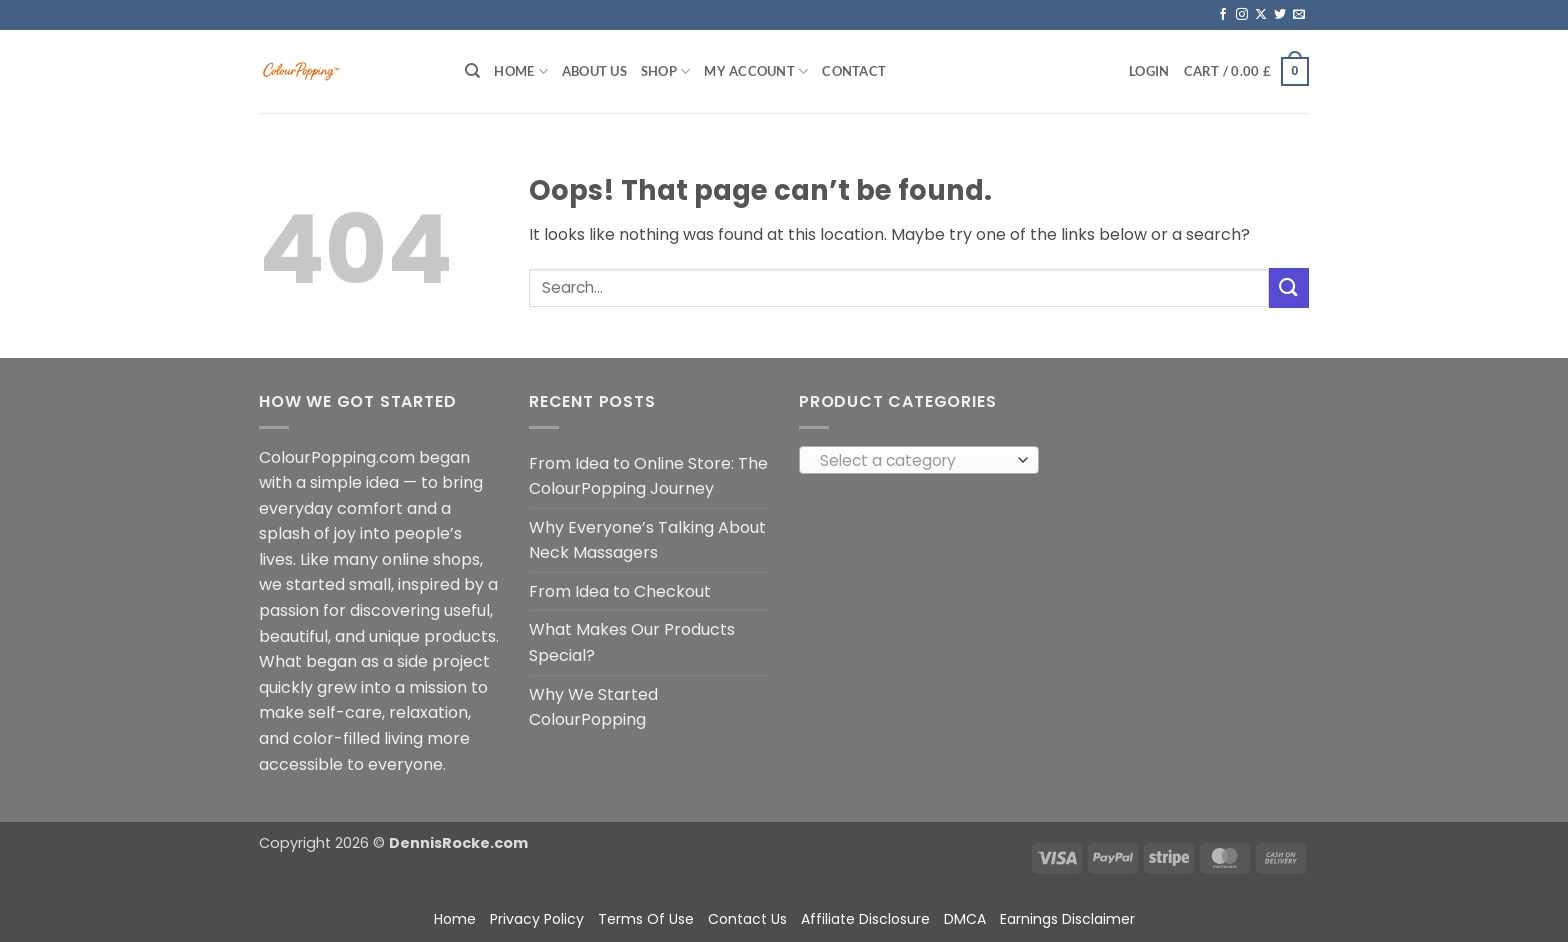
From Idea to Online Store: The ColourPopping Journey (648, 476)
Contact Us (747, 919)
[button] (1149, 71)
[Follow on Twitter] (1280, 15)
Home (520, 71)
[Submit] (1289, 287)
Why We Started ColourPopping (593, 707)
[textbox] (914, 461)
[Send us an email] (1299, 15)
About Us (594, 71)
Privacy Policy (537, 919)
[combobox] (919, 460)
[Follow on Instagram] (1242, 15)
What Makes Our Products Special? (632, 642)
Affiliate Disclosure (865, 919)
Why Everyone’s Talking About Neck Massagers (647, 540)
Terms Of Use (646, 919)
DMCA (965, 919)
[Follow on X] (1261, 15)
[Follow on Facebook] (1223, 15)
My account (756, 71)
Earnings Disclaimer (1067, 919)
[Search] (472, 71)
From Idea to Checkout (620, 591)
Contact (854, 71)
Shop (665, 71)
